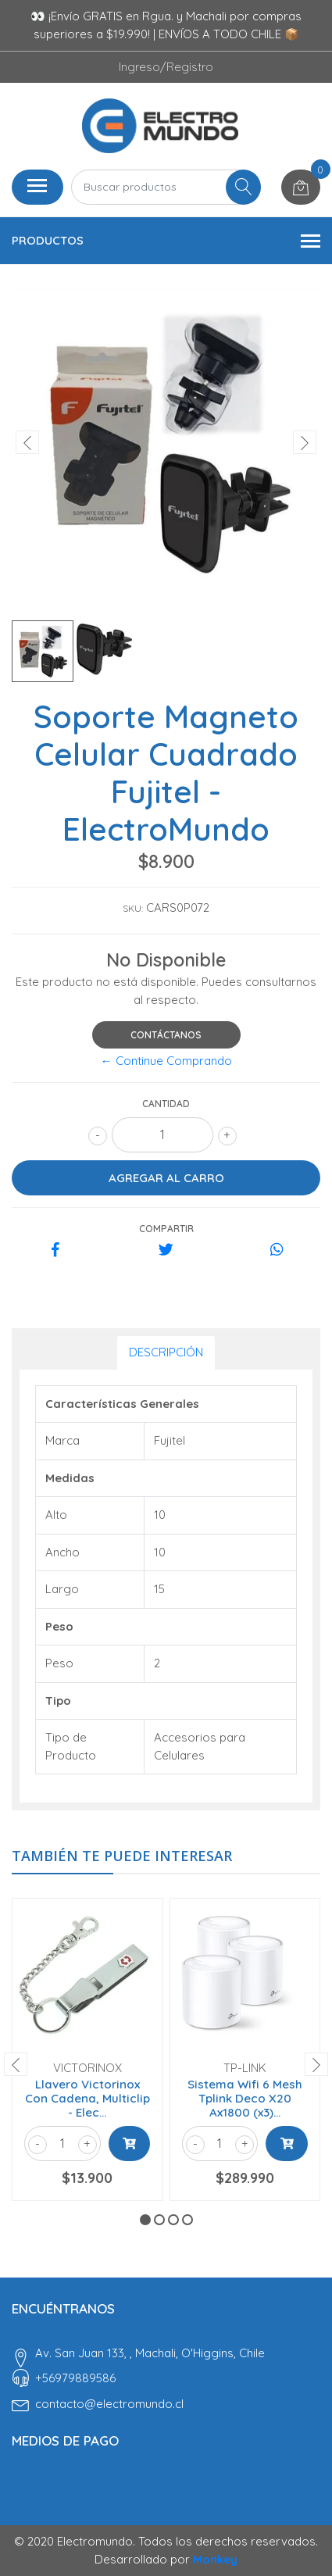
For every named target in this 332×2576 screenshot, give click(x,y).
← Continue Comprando (166, 1060)
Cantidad (166, 1103)
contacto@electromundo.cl (109, 2403)
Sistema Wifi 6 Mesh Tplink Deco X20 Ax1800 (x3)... (244, 2098)
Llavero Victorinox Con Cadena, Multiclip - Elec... (87, 2098)
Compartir (166, 1228)
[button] (145, 2219)
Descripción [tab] (166, 1352)
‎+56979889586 (75, 2378)
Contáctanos (166, 1035)
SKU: (133, 908)
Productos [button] (166, 241)
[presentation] (27, 442)
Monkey (215, 2559)
